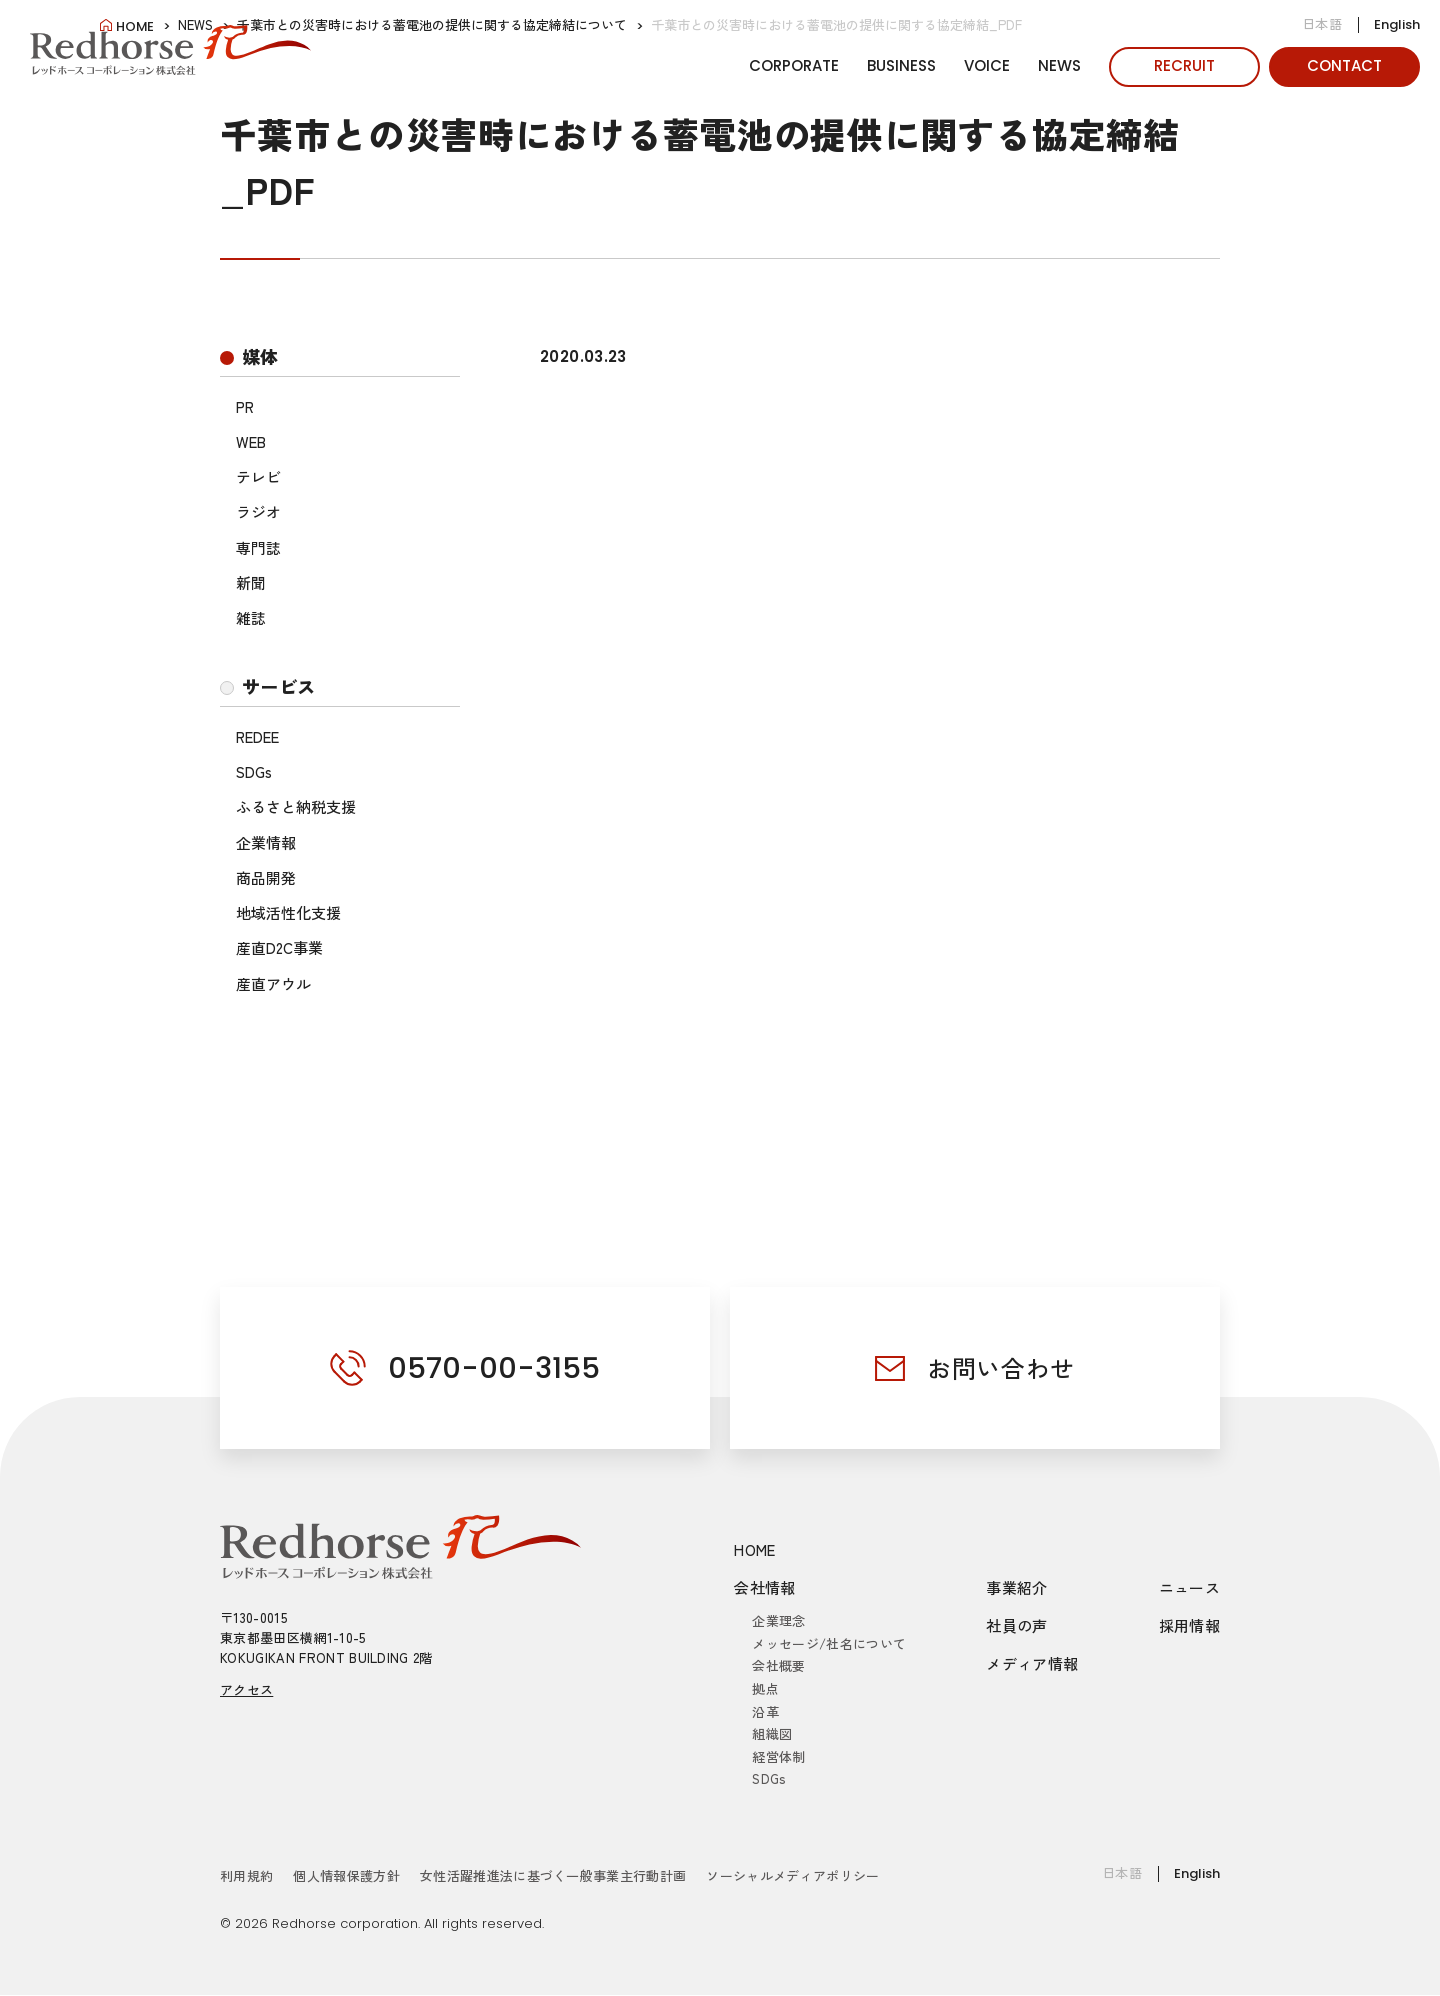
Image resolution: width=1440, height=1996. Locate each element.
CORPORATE (794, 65)
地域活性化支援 (288, 912)
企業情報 (266, 842)
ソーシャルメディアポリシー (792, 1875)
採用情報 (1190, 1626)
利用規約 (246, 1875)
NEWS (1059, 65)
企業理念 (778, 1621)
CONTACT (1344, 65)
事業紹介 (1017, 1588)
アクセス (246, 1690)
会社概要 (778, 1666)
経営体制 (778, 1756)
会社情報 (765, 1588)
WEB (251, 441)
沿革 (765, 1711)
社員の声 (1017, 1626)
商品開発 (266, 877)
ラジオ (258, 511)
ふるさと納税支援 (296, 806)
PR (245, 406)
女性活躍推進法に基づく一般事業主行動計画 (553, 1875)
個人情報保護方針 (346, 1875)
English (1397, 24)
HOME (755, 1550)
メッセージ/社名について (829, 1643)
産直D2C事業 (279, 947)
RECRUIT (1184, 65)
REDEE (257, 736)
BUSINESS (901, 65)
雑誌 (251, 617)
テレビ (258, 476)
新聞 (251, 582)
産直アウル (273, 983)
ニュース (1190, 1588)
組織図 (772, 1733)
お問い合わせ (1001, 1367)
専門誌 (258, 547)
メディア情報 (1032, 1664)
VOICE (987, 65)
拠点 (765, 1688)
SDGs (254, 771)
